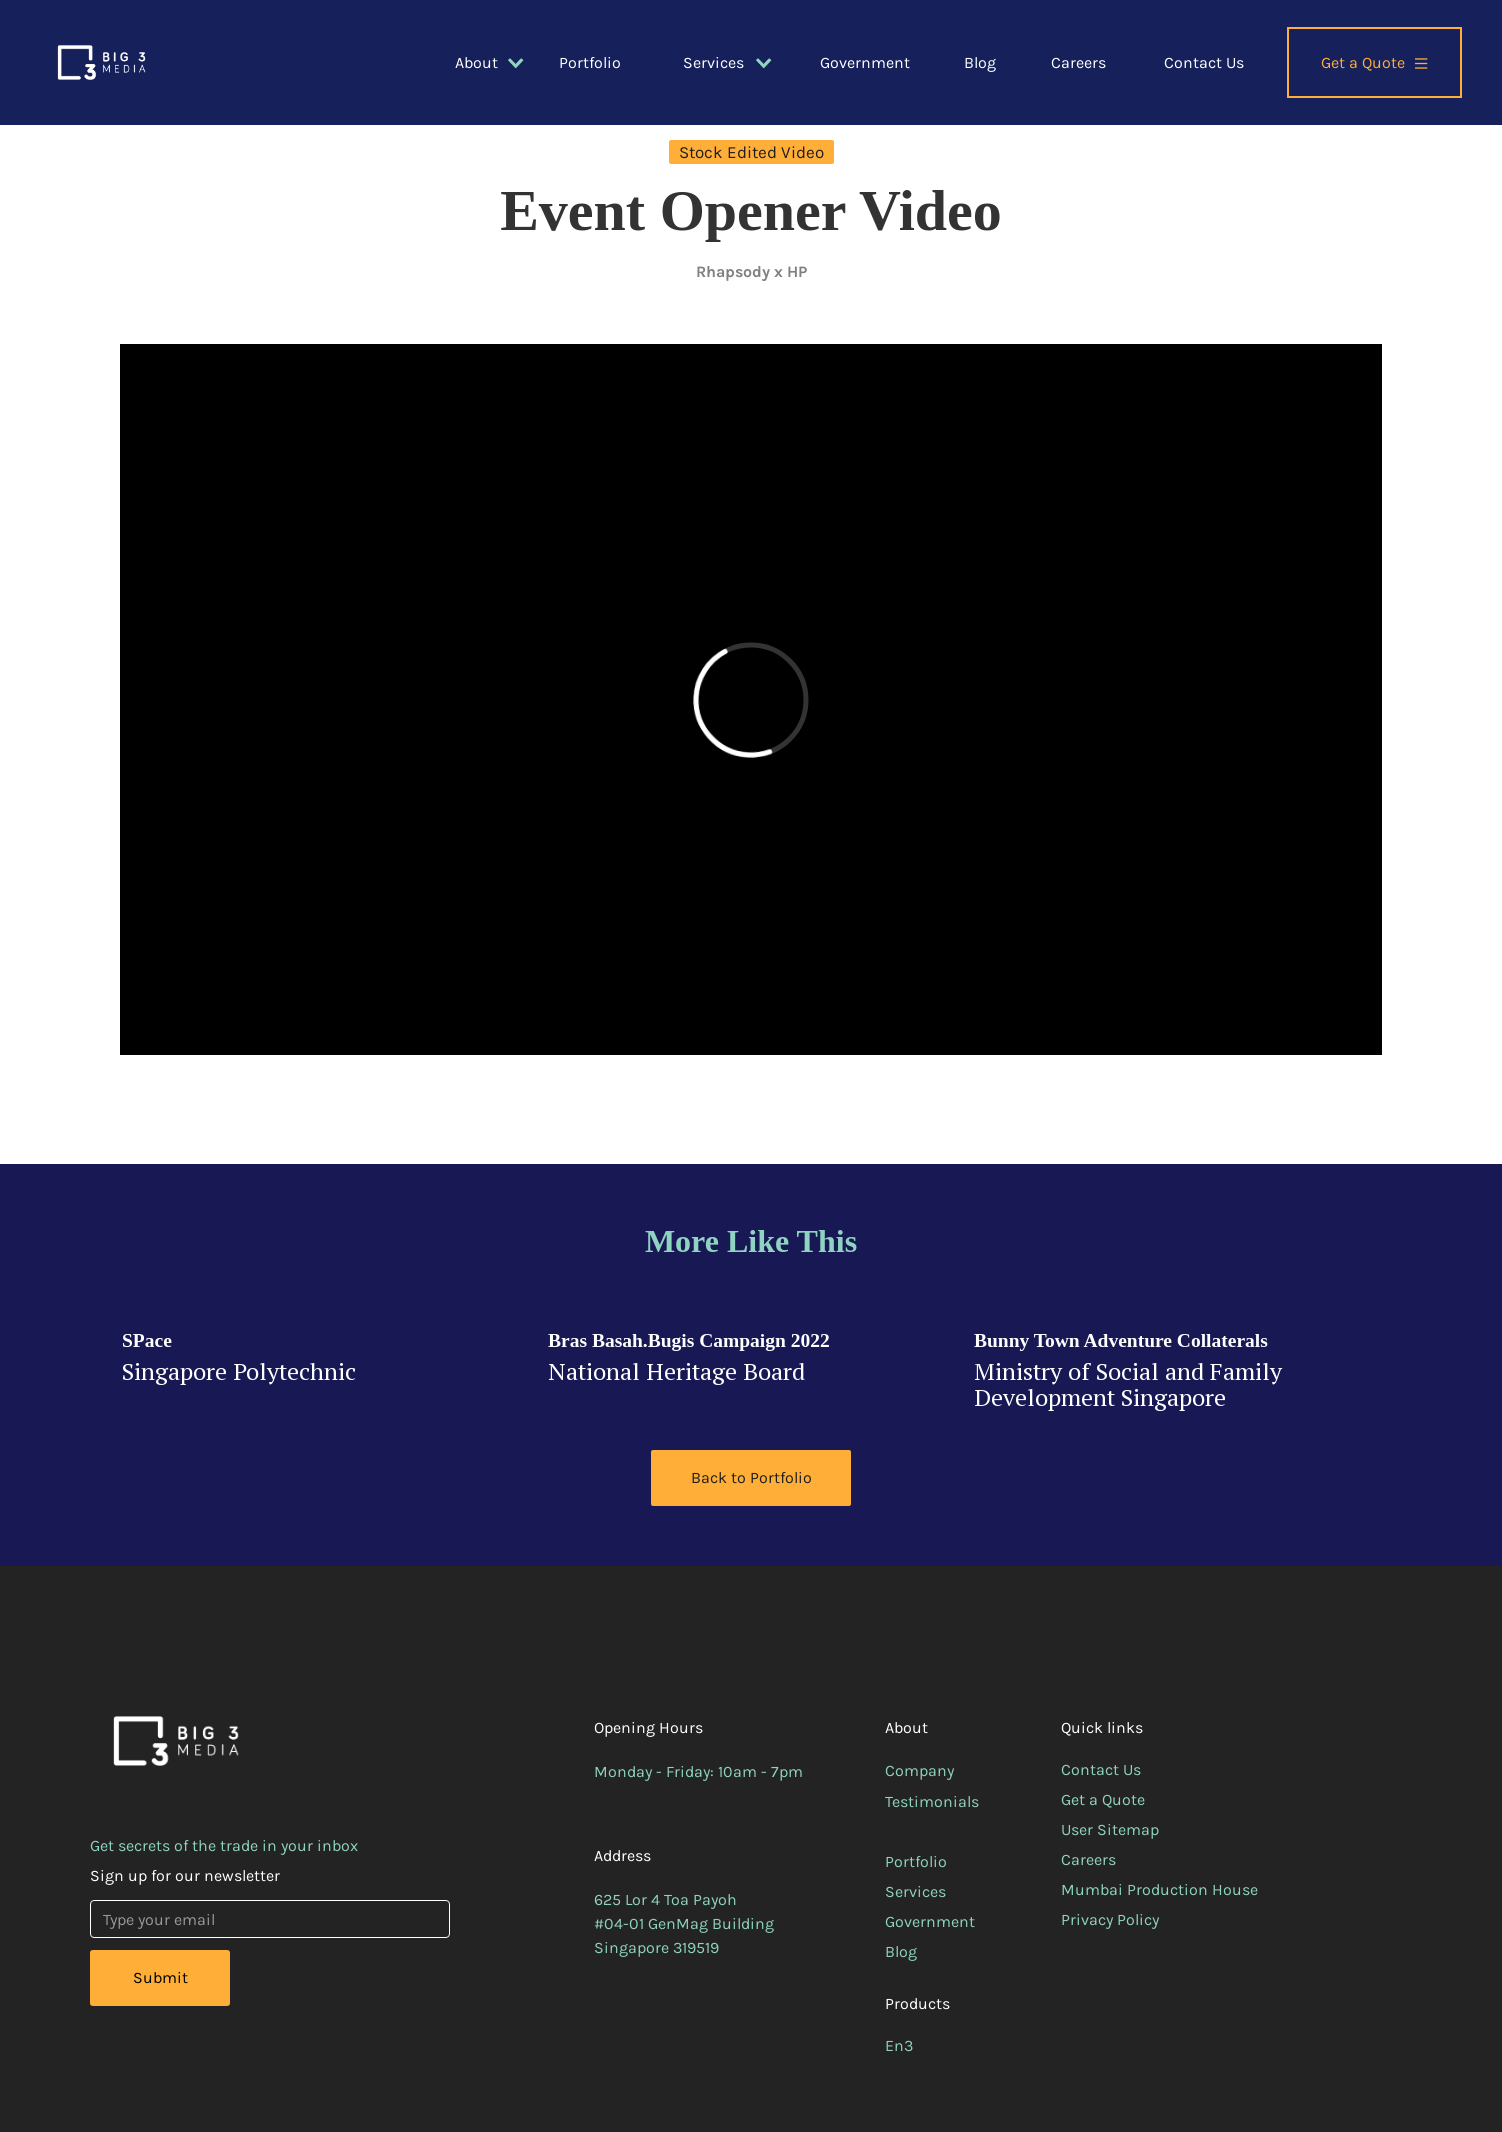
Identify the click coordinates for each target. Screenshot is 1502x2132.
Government (865, 62)
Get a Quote (1103, 1799)
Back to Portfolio (751, 1477)
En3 (899, 2045)
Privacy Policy (1110, 1919)
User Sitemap (1110, 1829)
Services (915, 1891)
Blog (980, 62)
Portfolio (590, 62)
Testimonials (932, 1801)
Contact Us (1204, 62)
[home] (101, 62)
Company (919, 1770)
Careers (1078, 62)
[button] (478, 63)
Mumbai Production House (1159, 1889)
